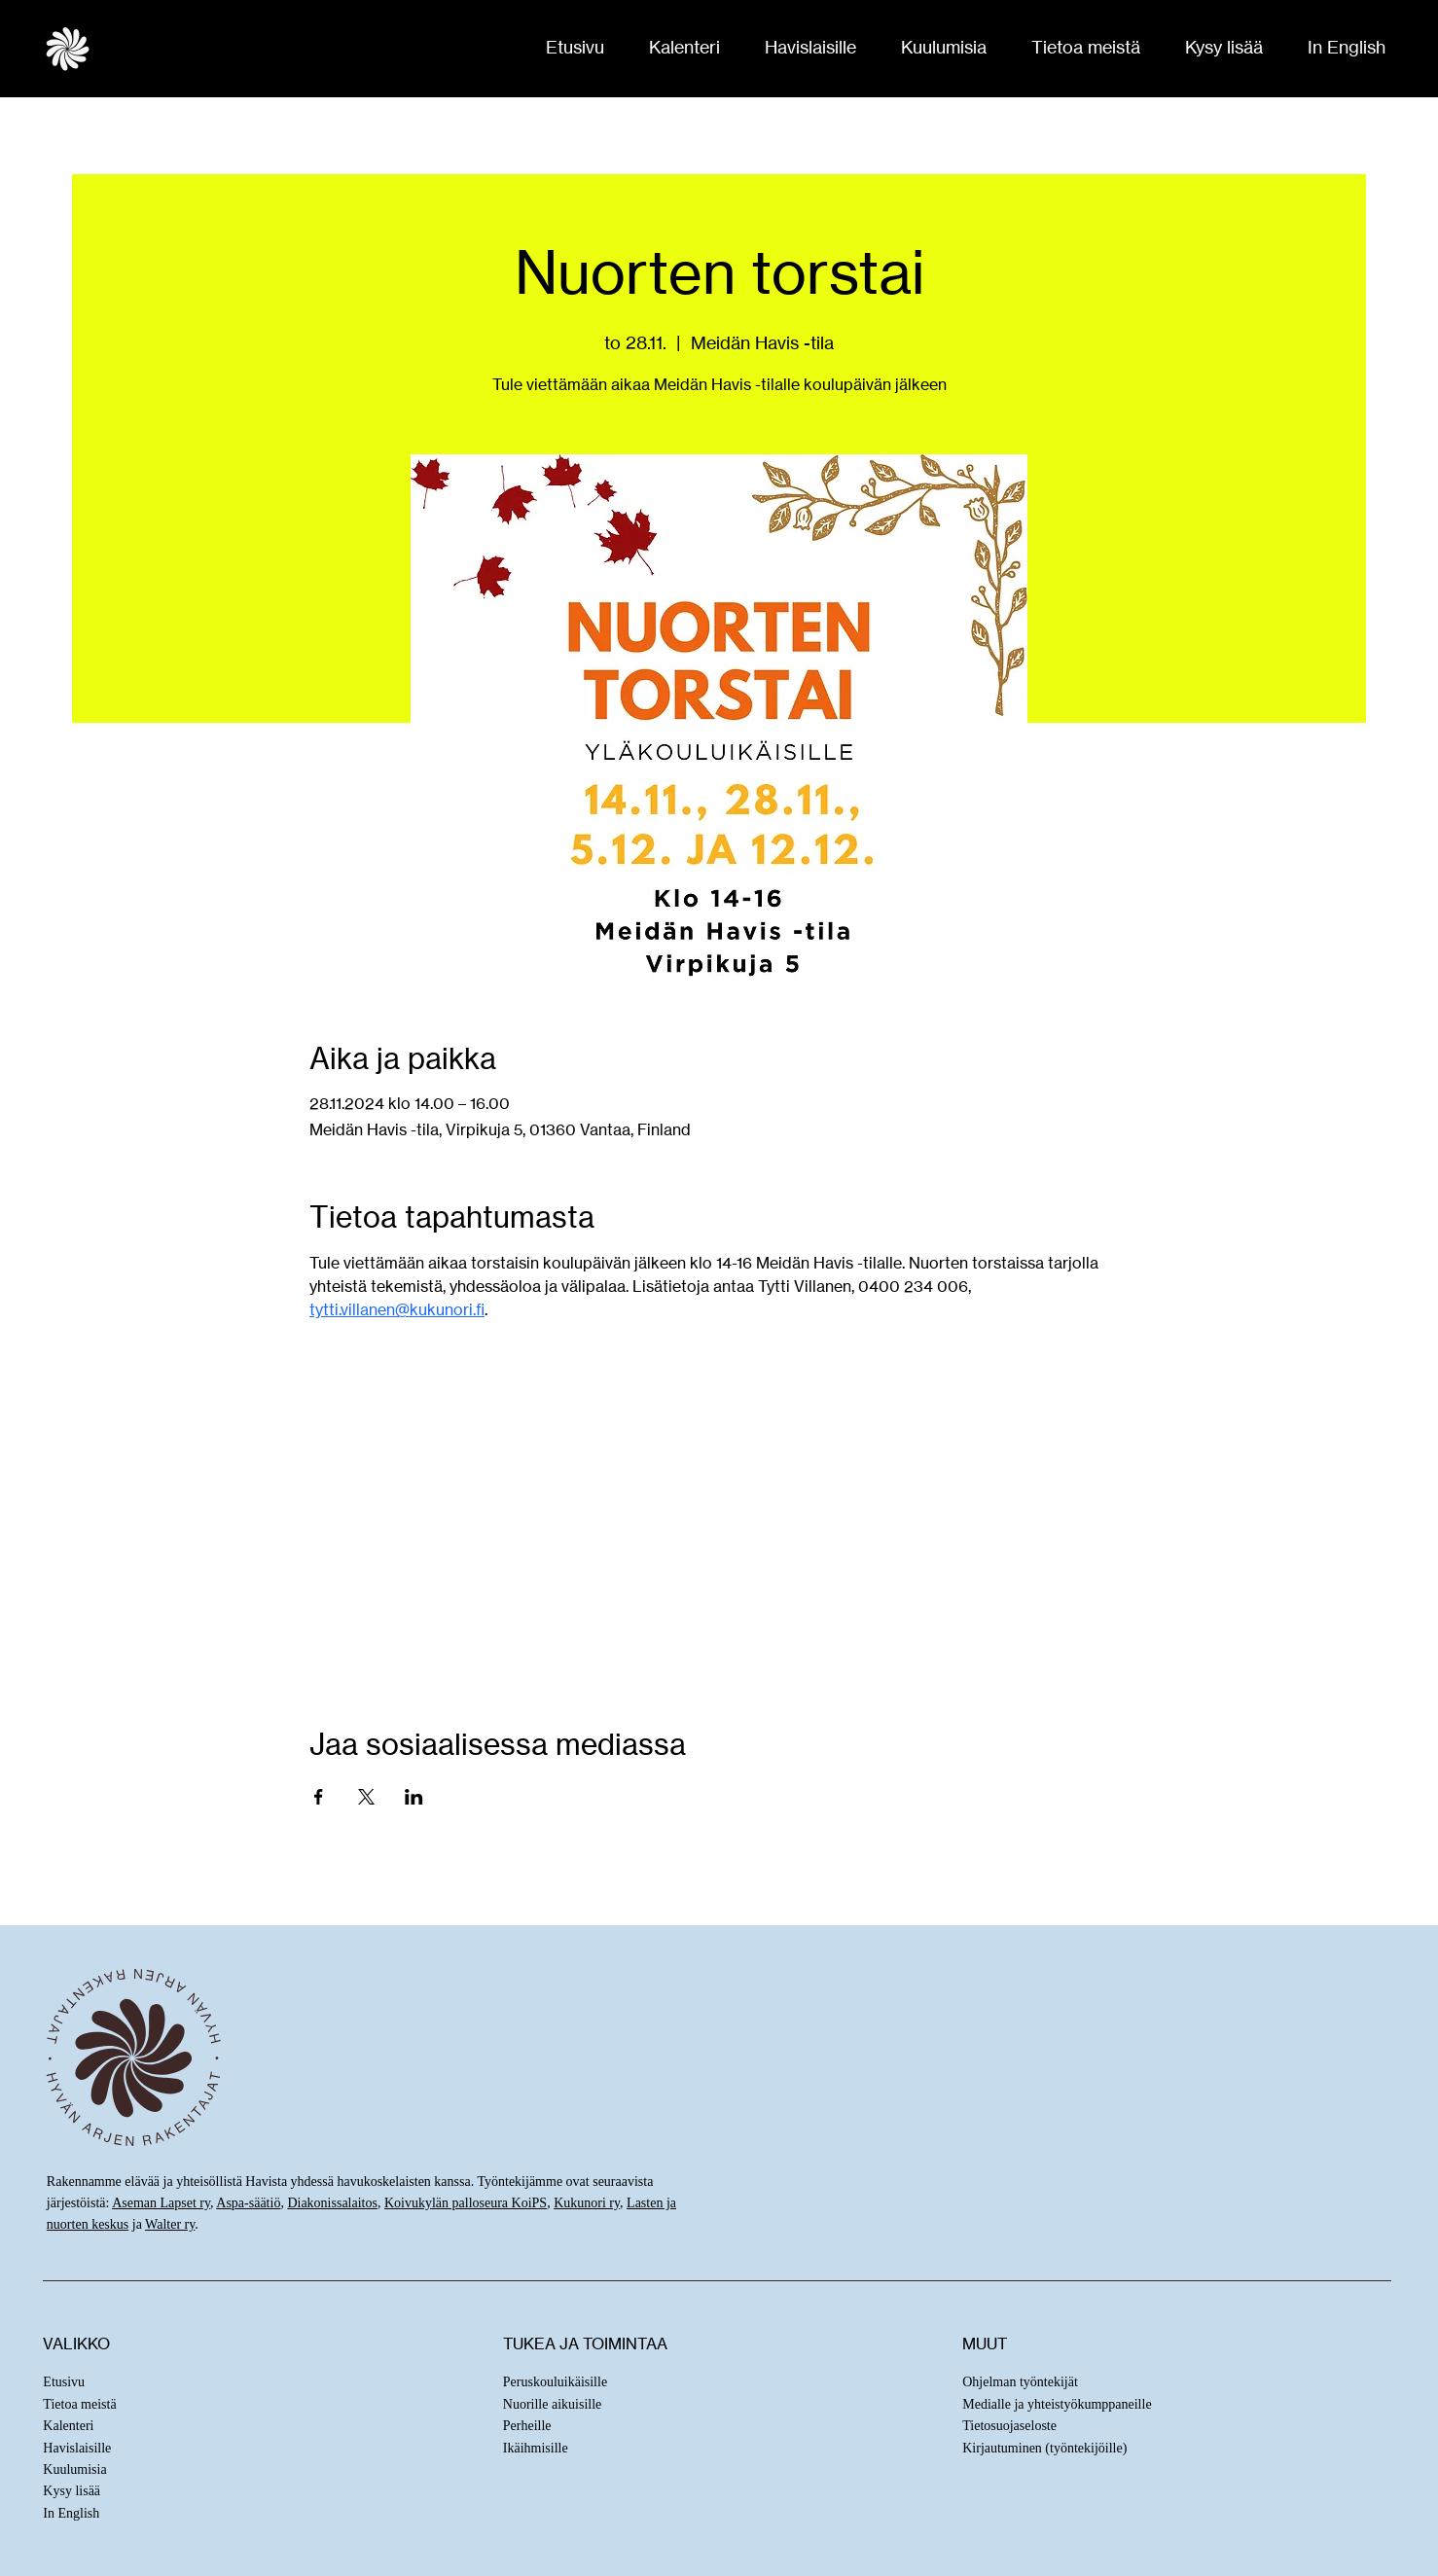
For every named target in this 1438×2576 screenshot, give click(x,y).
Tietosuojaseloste (1009, 2425)
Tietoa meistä (79, 2404)
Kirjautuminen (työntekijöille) (1044, 2448)
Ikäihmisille (535, 2448)
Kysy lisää (71, 2491)
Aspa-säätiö (248, 2203)
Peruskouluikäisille (555, 2382)
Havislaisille (77, 2448)
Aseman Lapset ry (161, 2203)
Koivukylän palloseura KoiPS (465, 2203)
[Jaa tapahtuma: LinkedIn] (414, 1797)
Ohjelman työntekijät (1020, 2382)
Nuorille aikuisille (552, 2404)
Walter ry (170, 2224)
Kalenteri (68, 2425)
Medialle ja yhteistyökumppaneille (1056, 2404)
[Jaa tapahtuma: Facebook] (318, 1797)
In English (71, 2513)
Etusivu (64, 2382)
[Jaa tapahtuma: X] (366, 1797)
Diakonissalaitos (332, 2203)
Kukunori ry (587, 2203)
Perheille (527, 2425)
